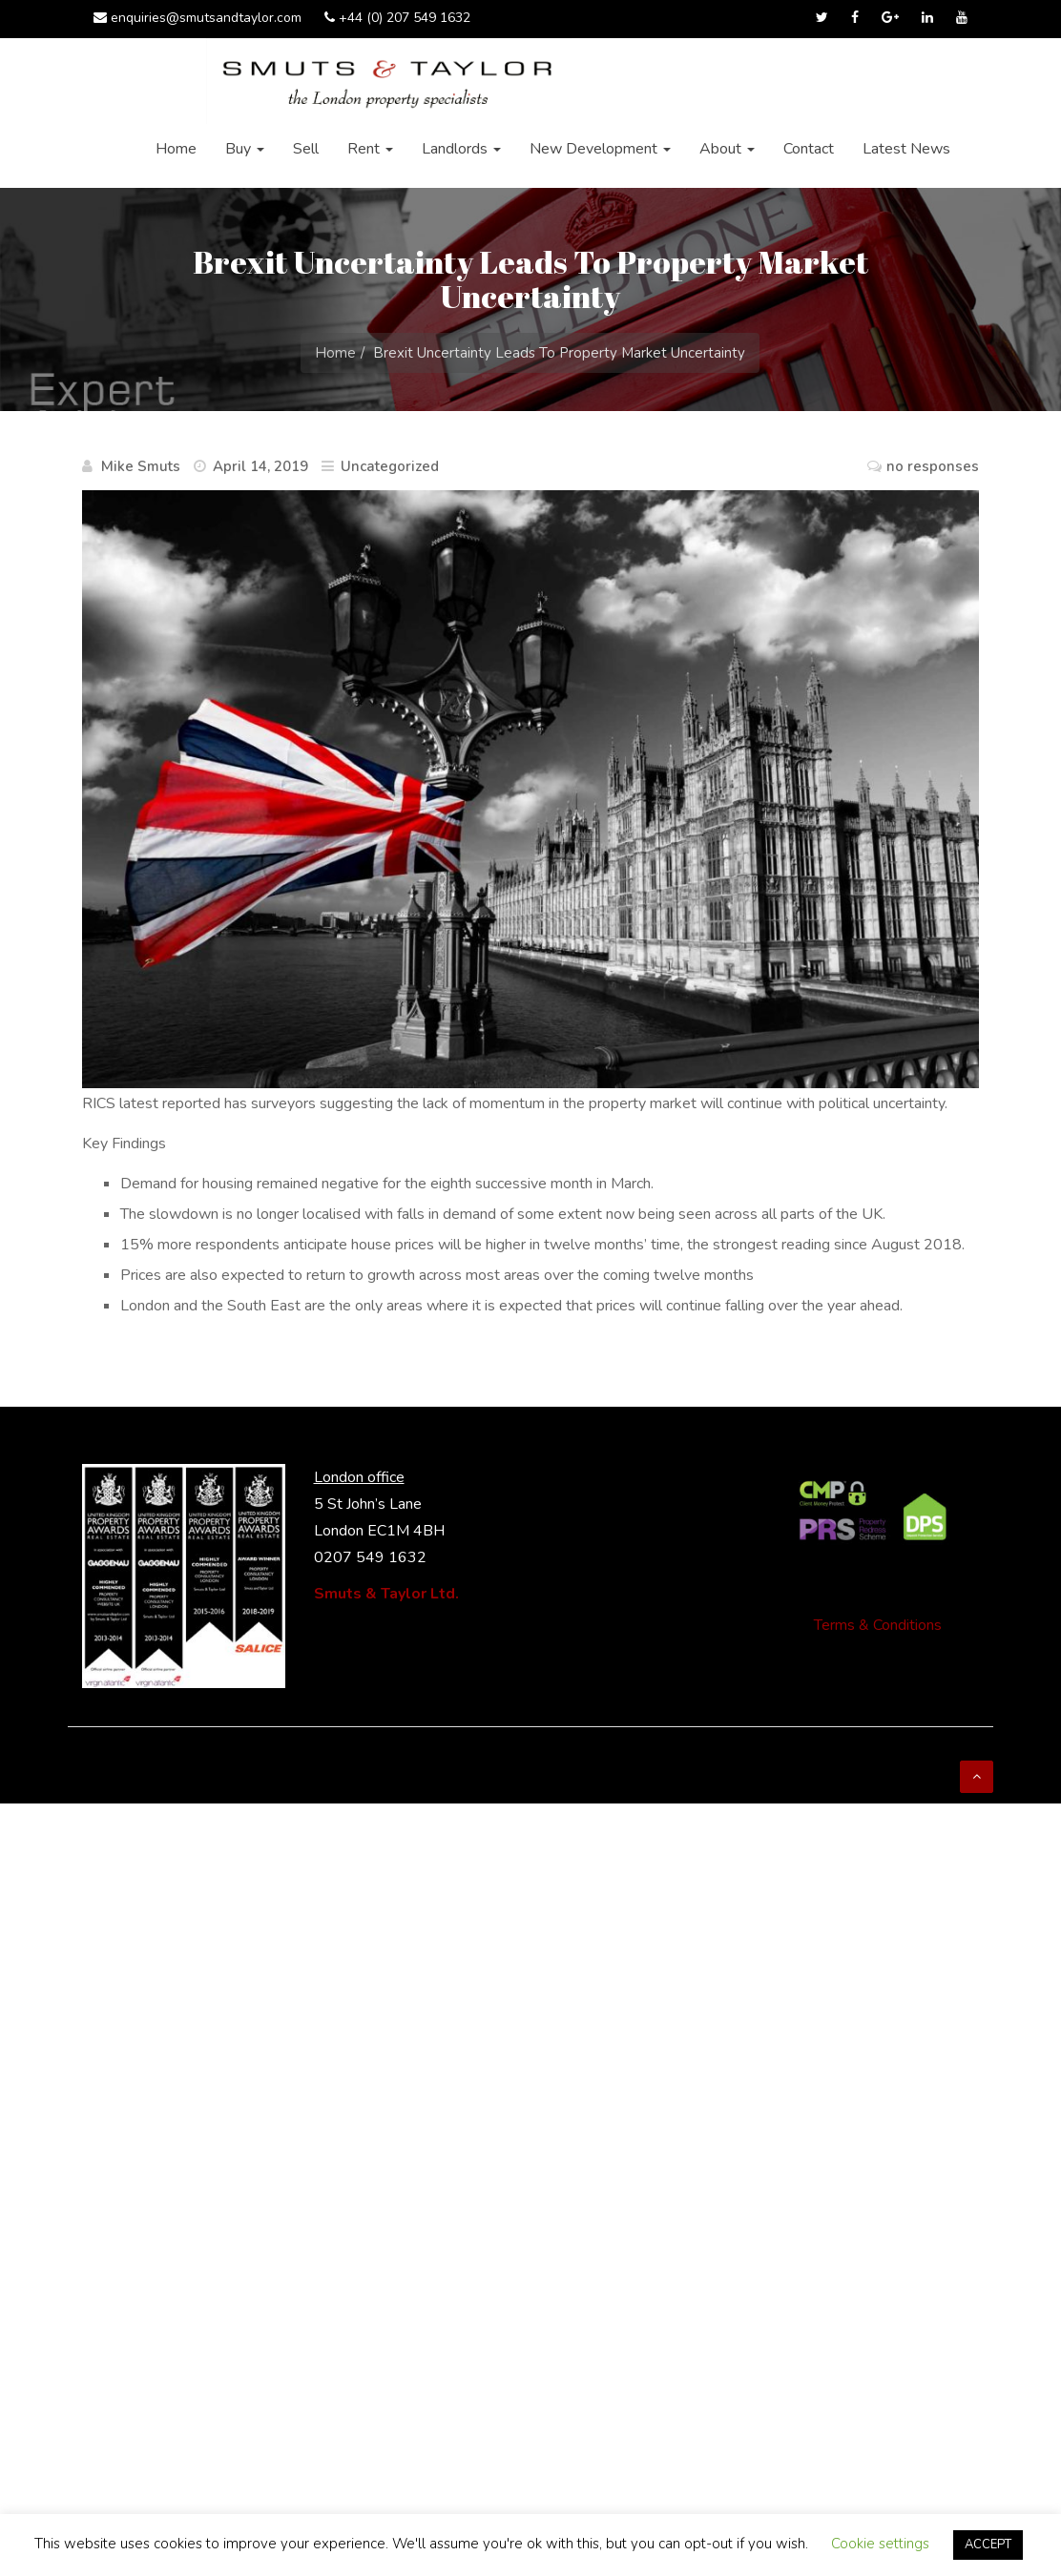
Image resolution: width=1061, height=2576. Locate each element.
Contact (808, 148)
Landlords (461, 148)
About (727, 148)
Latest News (906, 148)
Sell (306, 148)
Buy (244, 148)
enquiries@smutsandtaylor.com (198, 18)
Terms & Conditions (878, 1625)
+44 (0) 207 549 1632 (397, 18)
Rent (370, 148)
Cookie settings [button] (880, 2543)
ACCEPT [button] (988, 2544)
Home (176, 148)
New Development (600, 148)
